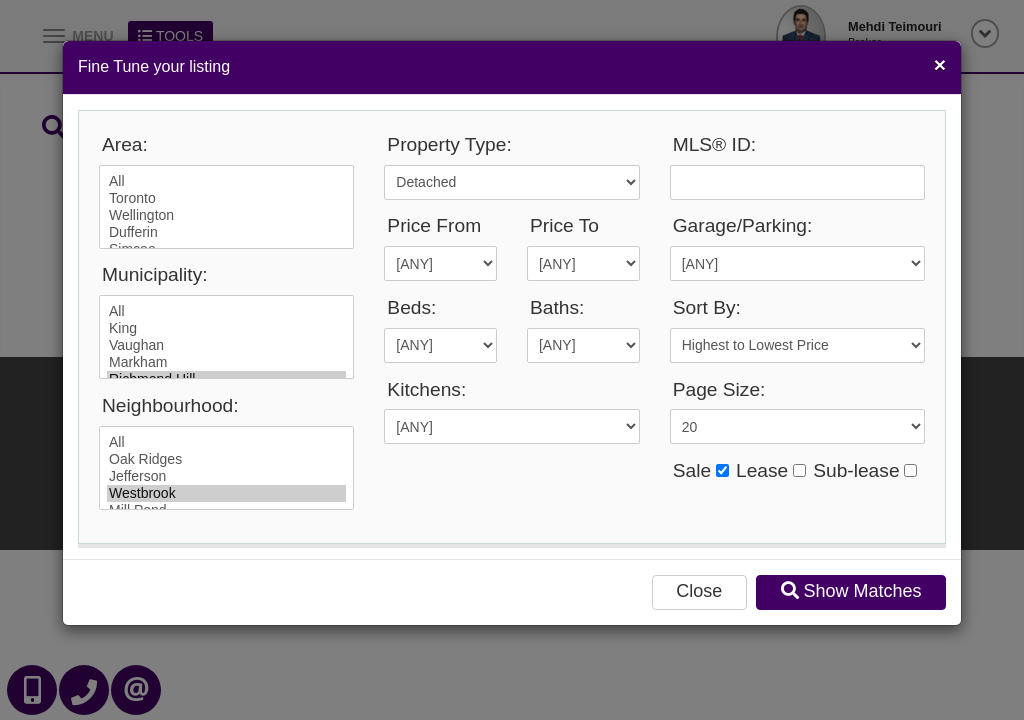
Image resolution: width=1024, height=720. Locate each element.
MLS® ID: (714, 144)
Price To (564, 225)
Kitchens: (426, 389)
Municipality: (155, 274)
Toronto (226, 198)
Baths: (557, 307)
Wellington (226, 215)
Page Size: (719, 389)
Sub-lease (856, 470)
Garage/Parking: (743, 225)
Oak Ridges (226, 459)
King (226, 328)
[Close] (940, 64)
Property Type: (449, 144)
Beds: (411, 307)
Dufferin (226, 232)
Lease (762, 470)
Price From (434, 225)
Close (699, 591)
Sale (692, 470)
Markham (226, 362)
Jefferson (226, 476)
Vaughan (226, 345)
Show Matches (851, 591)
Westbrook (226, 493)
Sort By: (707, 307)
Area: (125, 144)
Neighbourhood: (170, 405)
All (226, 181)
